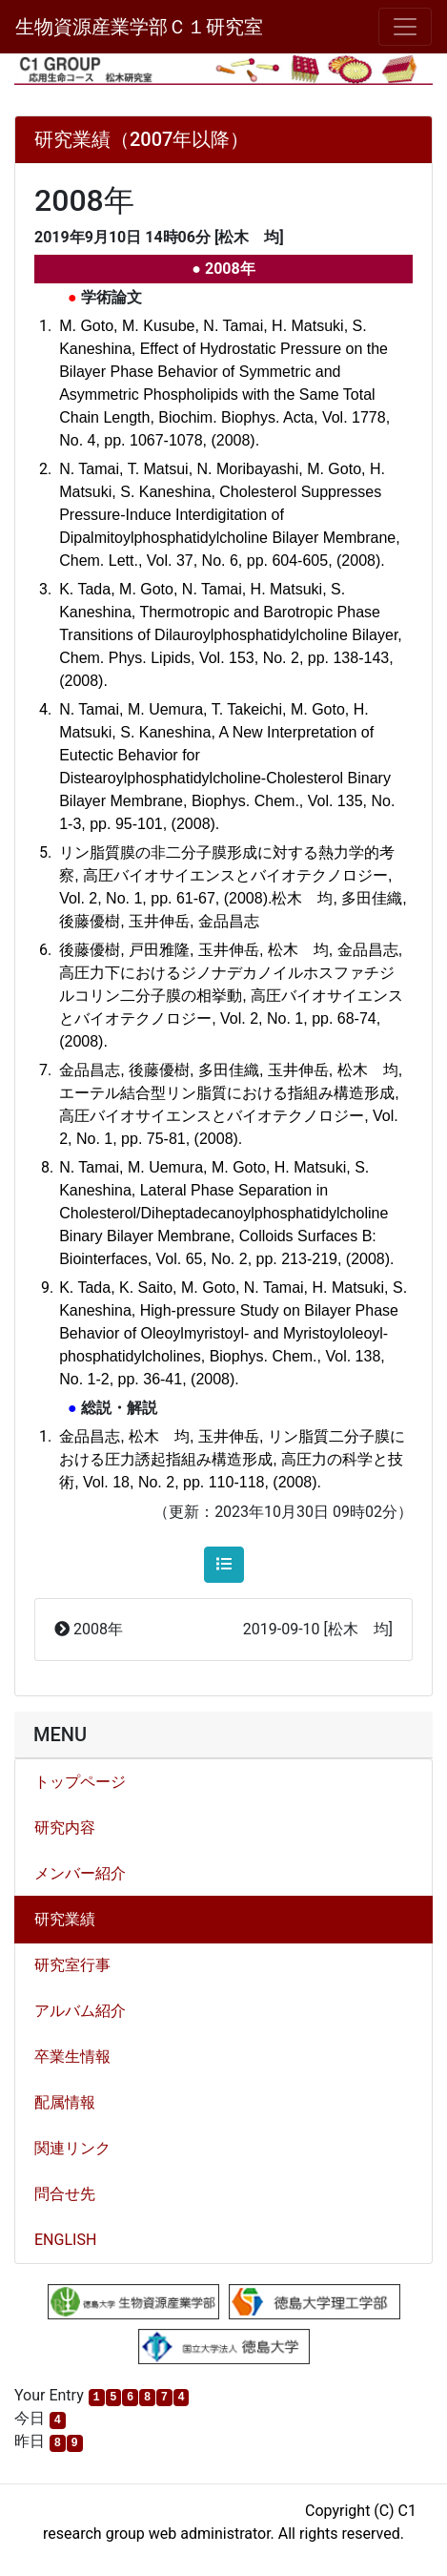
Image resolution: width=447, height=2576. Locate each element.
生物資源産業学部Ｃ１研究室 (139, 26)
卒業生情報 (72, 2056)
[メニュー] (405, 27)
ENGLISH (65, 2240)
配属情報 (64, 2102)
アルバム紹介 (80, 2011)
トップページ (80, 1782)
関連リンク (72, 2148)
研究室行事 (72, 1965)
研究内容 (64, 1827)
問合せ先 (64, 2194)
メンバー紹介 (80, 1873)
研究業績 (64, 1919)
